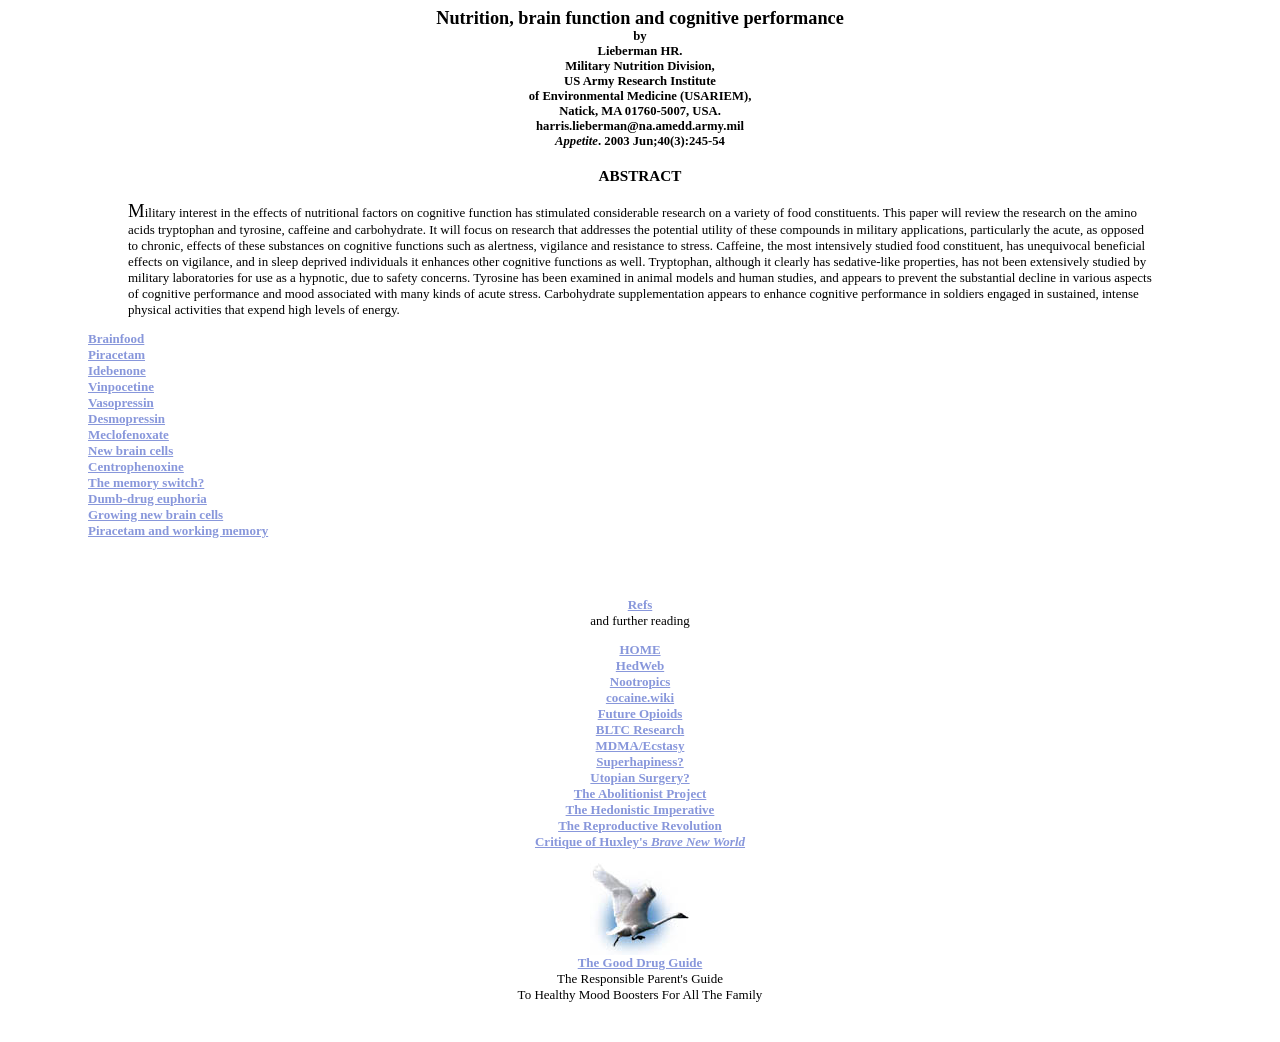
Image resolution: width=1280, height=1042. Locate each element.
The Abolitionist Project (640, 793)
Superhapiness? (639, 761)
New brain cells (130, 450)
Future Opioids (640, 713)
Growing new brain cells (155, 514)
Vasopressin (121, 402)
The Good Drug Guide (640, 962)
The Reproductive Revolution (640, 825)
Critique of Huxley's (640, 841)
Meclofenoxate (128, 434)
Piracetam (116, 354)
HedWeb (640, 665)
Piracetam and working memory (178, 530)
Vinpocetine (121, 386)
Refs (640, 604)
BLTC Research (640, 729)
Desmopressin (126, 418)
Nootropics (640, 681)
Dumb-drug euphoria (147, 498)
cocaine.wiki (640, 697)
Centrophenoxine (136, 466)
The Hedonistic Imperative (640, 809)
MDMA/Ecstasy (640, 745)
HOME (639, 649)
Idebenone (117, 370)
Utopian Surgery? (639, 777)
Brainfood (116, 338)
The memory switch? (146, 482)
